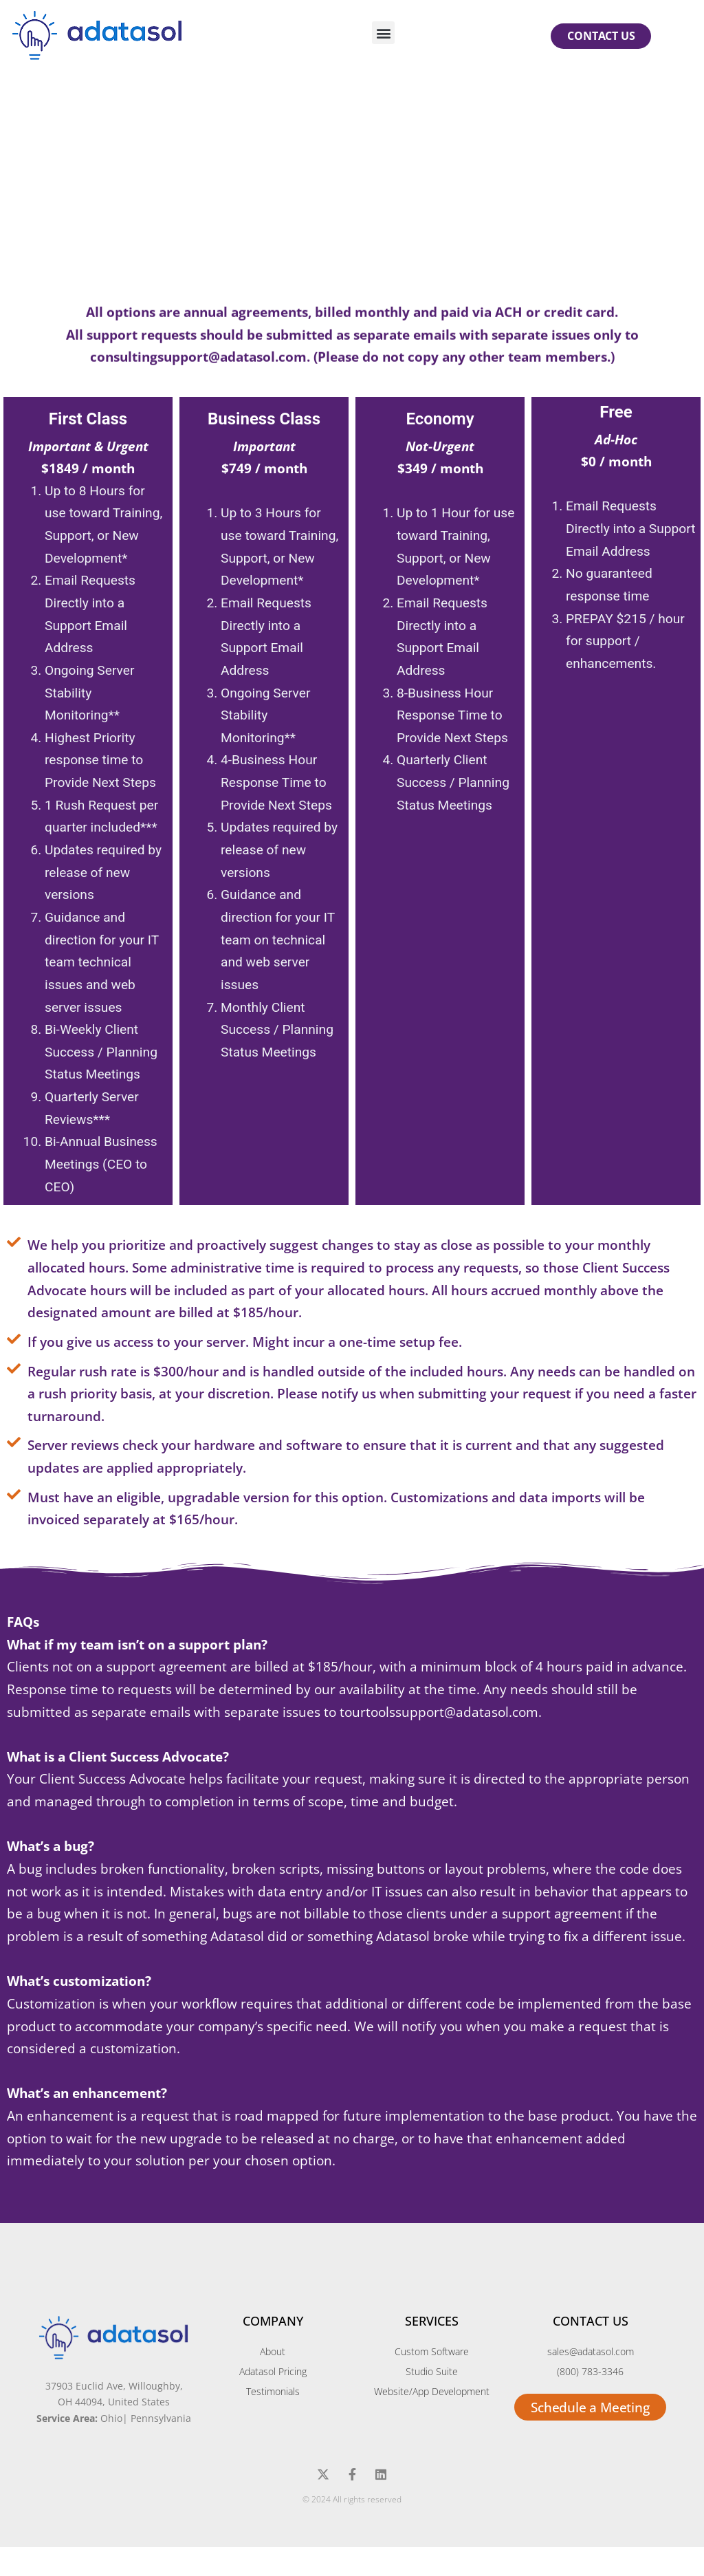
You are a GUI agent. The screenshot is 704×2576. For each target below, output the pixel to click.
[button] (383, 32)
